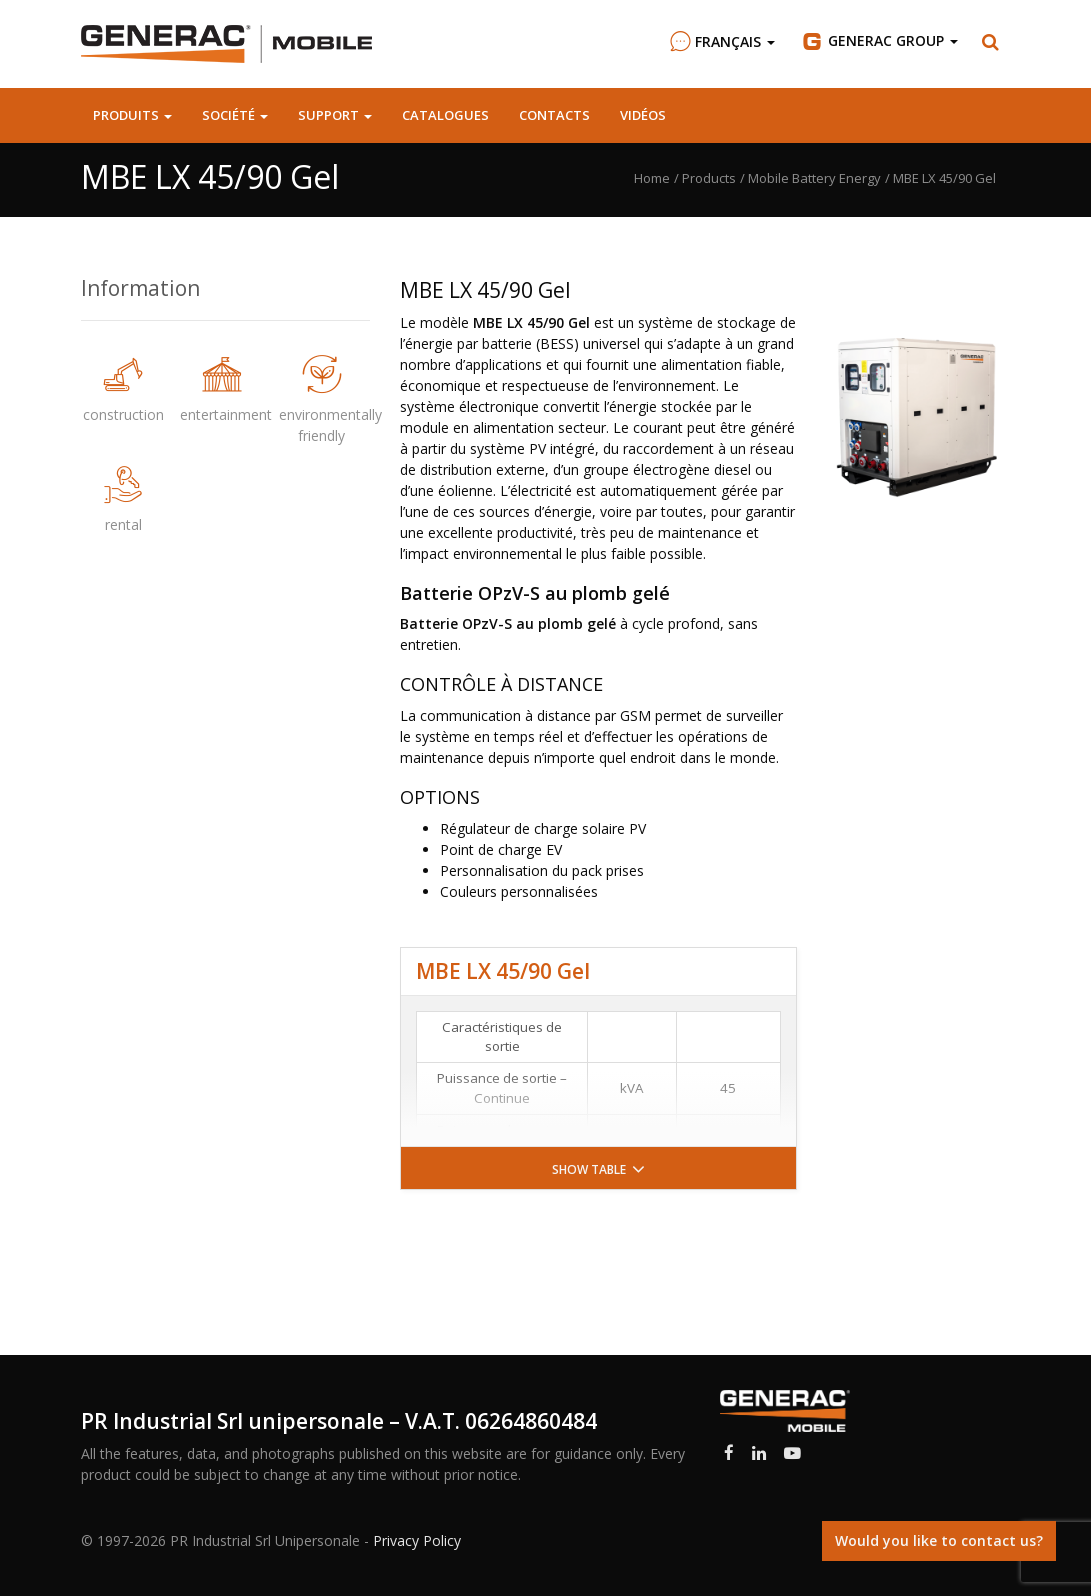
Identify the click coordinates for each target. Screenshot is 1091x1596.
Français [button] (720, 41)
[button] (991, 42)
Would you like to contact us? (939, 1540)
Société (235, 115)
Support (335, 115)
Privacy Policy (417, 1540)
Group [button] (878, 41)
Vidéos (643, 115)
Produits (132, 115)
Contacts (554, 115)
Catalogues (445, 115)
